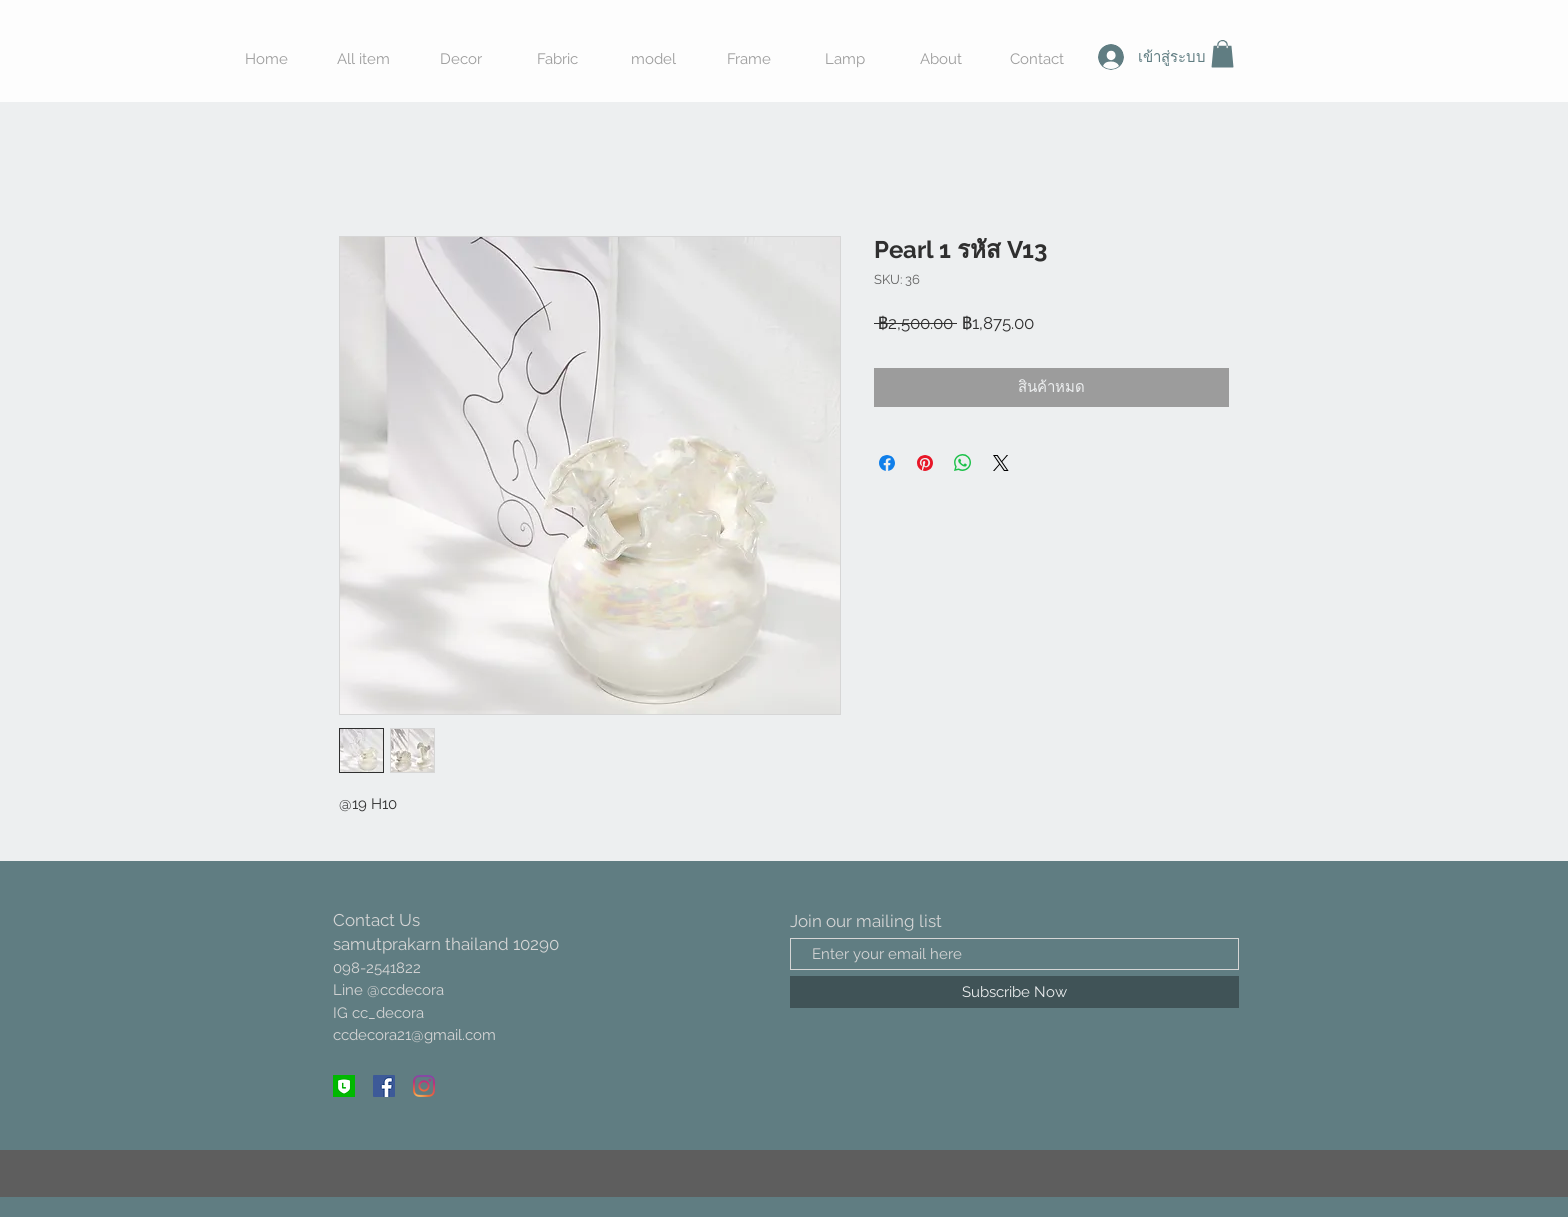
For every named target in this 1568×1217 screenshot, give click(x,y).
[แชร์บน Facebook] (887, 463)
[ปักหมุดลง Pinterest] (925, 463)
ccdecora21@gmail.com (414, 1035)
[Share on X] (1001, 463)
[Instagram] (424, 1086)
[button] (1222, 53)
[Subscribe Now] (1014, 992)
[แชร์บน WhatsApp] (963, 463)
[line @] (344, 1086)
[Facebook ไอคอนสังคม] (384, 1086)
